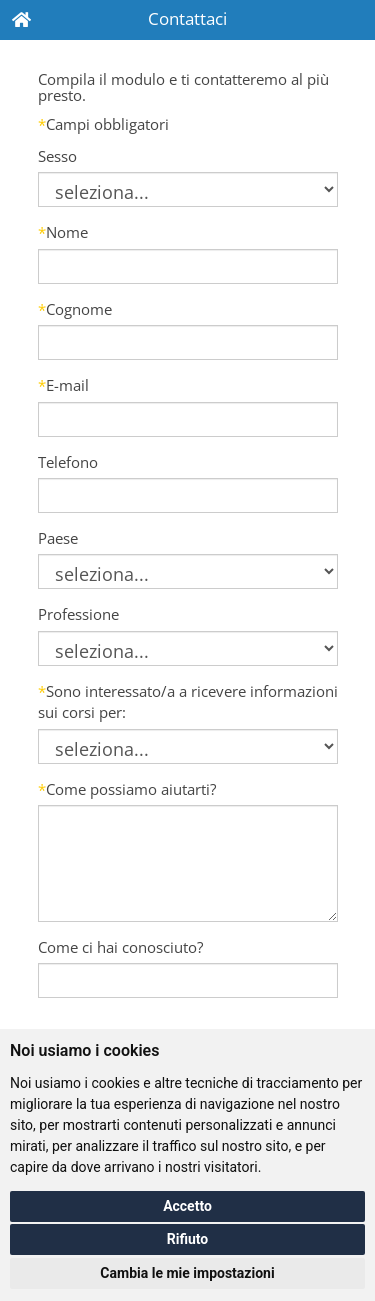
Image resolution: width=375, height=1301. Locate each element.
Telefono (68, 462)
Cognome (75, 309)
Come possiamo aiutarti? (127, 789)
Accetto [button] (187, 1206)
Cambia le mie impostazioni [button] (187, 1273)
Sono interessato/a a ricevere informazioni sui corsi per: (188, 701)
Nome (63, 232)
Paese (58, 538)
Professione (78, 614)
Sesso (57, 156)
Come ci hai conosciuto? (120, 947)
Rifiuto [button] (188, 1239)
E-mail (63, 385)
